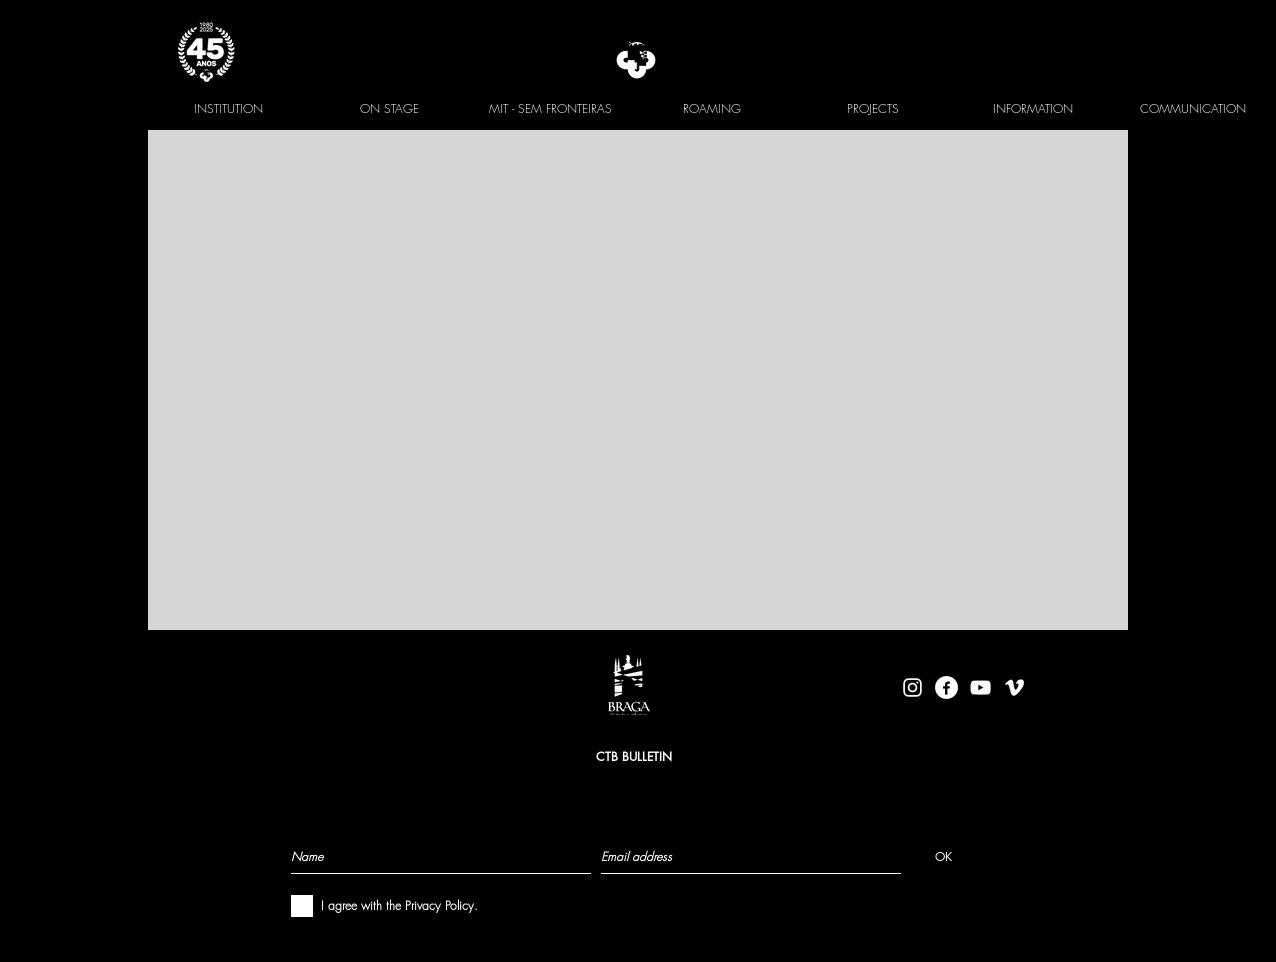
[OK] (943, 856)
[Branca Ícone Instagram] (912, 687)
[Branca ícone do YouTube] (980, 687)
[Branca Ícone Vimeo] (1014, 687)
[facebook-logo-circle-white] (946, 687)
